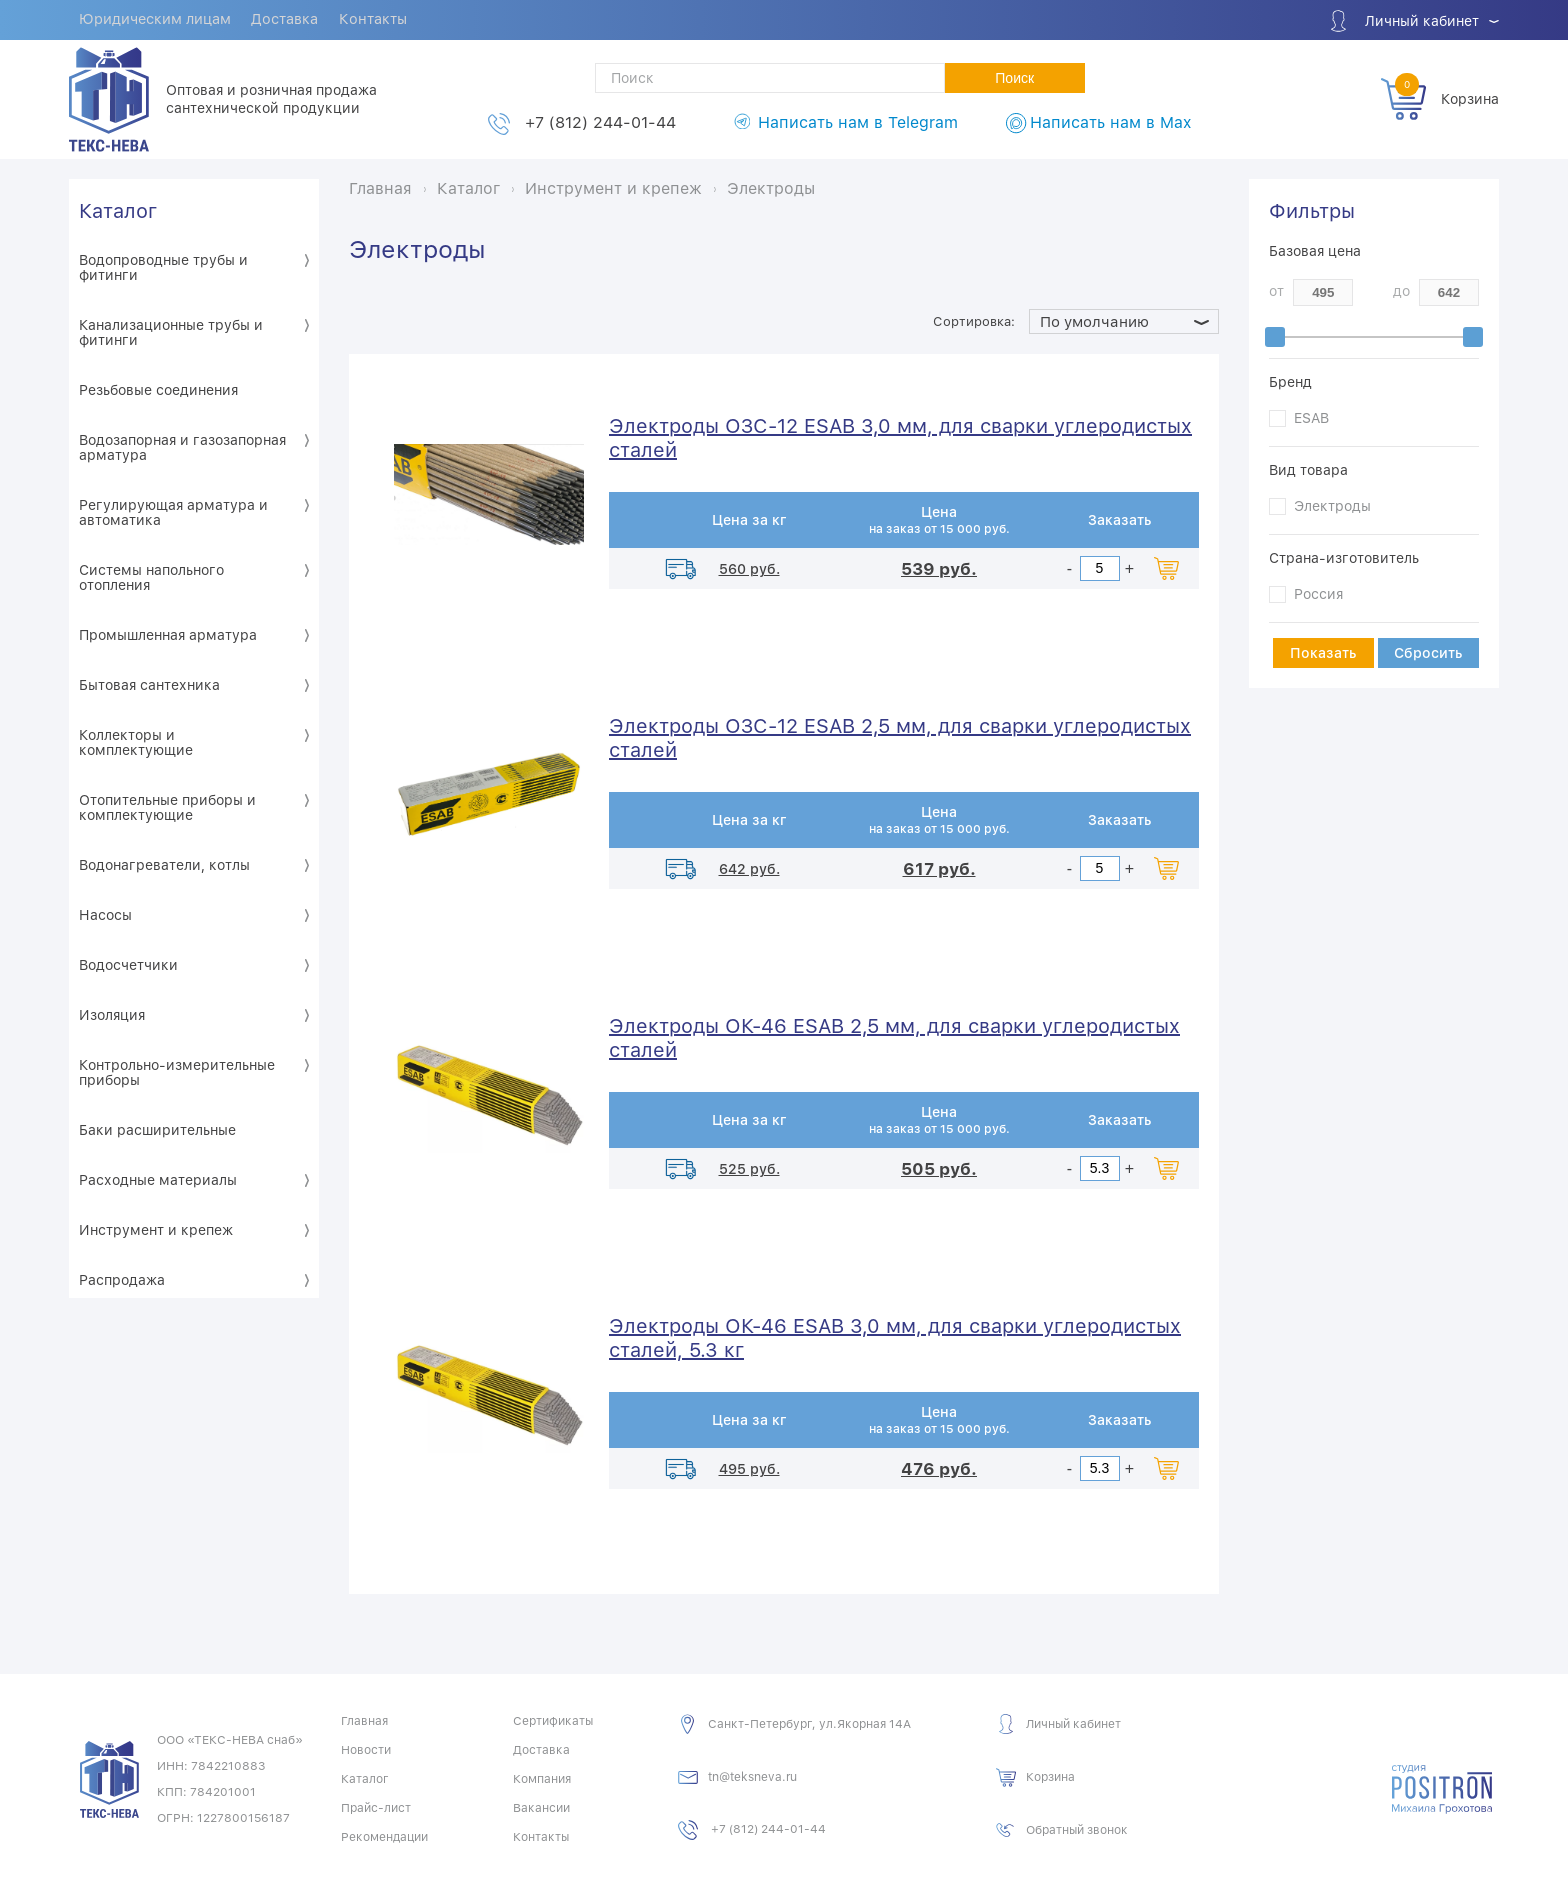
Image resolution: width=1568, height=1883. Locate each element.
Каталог (118, 210)
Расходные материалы (158, 1179)
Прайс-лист (376, 1807)
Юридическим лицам (157, 21)
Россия (1318, 593)
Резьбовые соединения (158, 389)
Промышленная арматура (168, 634)
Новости (366, 1749)
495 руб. (749, 1468)
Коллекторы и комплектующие (136, 741)
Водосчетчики (128, 964)
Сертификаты (553, 1720)
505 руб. (939, 1168)
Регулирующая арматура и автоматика (173, 511)
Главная (364, 1720)
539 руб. (939, 568)
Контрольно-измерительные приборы (177, 1071)
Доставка (291, 21)
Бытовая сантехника (149, 684)
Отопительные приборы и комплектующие (167, 806)
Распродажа (122, 1279)
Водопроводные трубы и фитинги (163, 266)
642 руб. (749, 868)
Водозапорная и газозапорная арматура (182, 446)
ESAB (1311, 417)
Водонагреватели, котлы (164, 864)
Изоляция (112, 1014)
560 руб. (749, 568)
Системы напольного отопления (151, 576)
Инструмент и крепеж (156, 1229)
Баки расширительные (157, 1129)
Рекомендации (384, 1836)
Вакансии (541, 1807)
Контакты (382, 21)
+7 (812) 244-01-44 (600, 122)
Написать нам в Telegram (858, 122)
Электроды (1332, 505)
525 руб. (749, 1168)
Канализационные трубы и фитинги (171, 331)
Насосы (105, 914)
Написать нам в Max (1110, 122)
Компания (542, 1778)
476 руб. (939, 1468)
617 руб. (939, 868)
